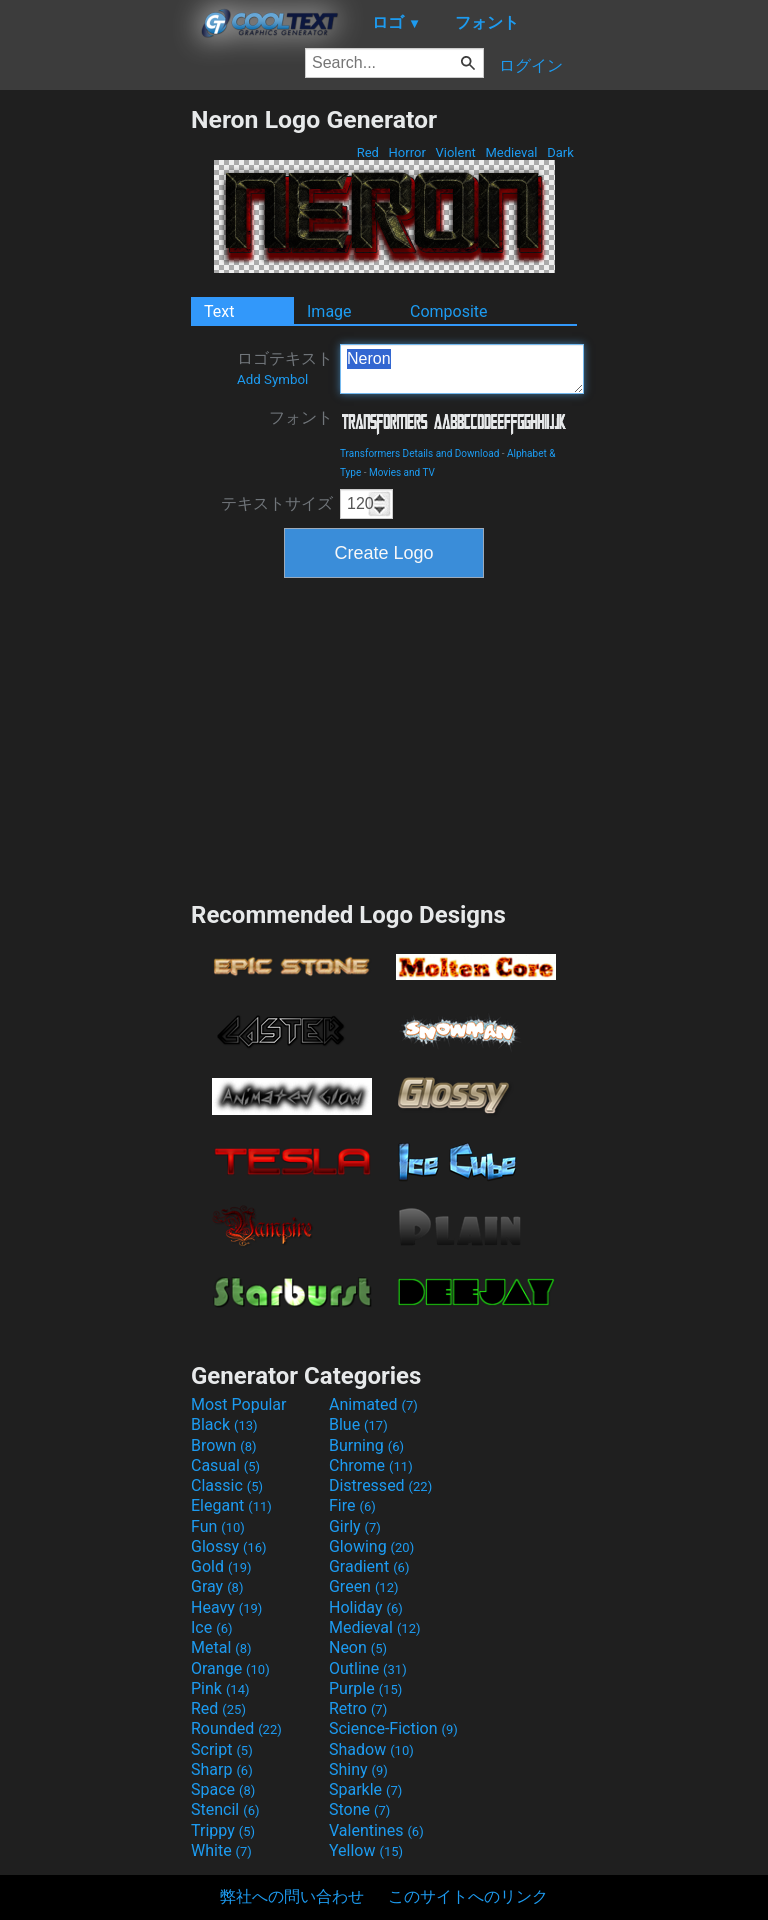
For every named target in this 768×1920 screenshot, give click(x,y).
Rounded (236, 1728)
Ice (211, 1627)
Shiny (358, 1769)
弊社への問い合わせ (292, 1896)
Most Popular (239, 1404)
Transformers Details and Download (419, 453)
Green (364, 1586)
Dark (560, 152)
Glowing (371, 1546)
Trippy (223, 1830)
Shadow (371, 1749)
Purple (365, 1688)
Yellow (366, 1850)
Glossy (229, 1546)
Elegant (231, 1505)
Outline (368, 1668)
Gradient (369, 1566)
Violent (455, 152)
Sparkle (365, 1789)
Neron (462, 369)
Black (224, 1424)
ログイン (531, 65)
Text (219, 311)
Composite (449, 311)
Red (367, 152)
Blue (358, 1424)
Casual (225, 1465)
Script (222, 1749)
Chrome (371, 1465)
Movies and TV (402, 472)
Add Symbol (272, 379)
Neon (358, 1647)
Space (223, 1789)
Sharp (222, 1769)
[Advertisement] (95, 405)
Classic (227, 1485)
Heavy (226, 1607)
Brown (223, 1445)
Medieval (511, 152)
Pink (220, 1688)
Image (329, 311)
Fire (352, 1505)
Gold (221, 1566)
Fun (218, 1526)
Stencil (225, 1809)
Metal (221, 1647)
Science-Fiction (393, 1728)
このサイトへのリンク (468, 1896)
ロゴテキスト (285, 368)
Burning (366, 1445)
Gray (217, 1586)
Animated (373, 1404)
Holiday (366, 1607)
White (221, 1850)
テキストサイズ (277, 503)
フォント (301, 417)
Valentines (376, 1830)
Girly (355, 1526)
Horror (407, 152)
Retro (358, 1708)
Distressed (380, 1485)
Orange (230, 1668)
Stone (359, 1809)
